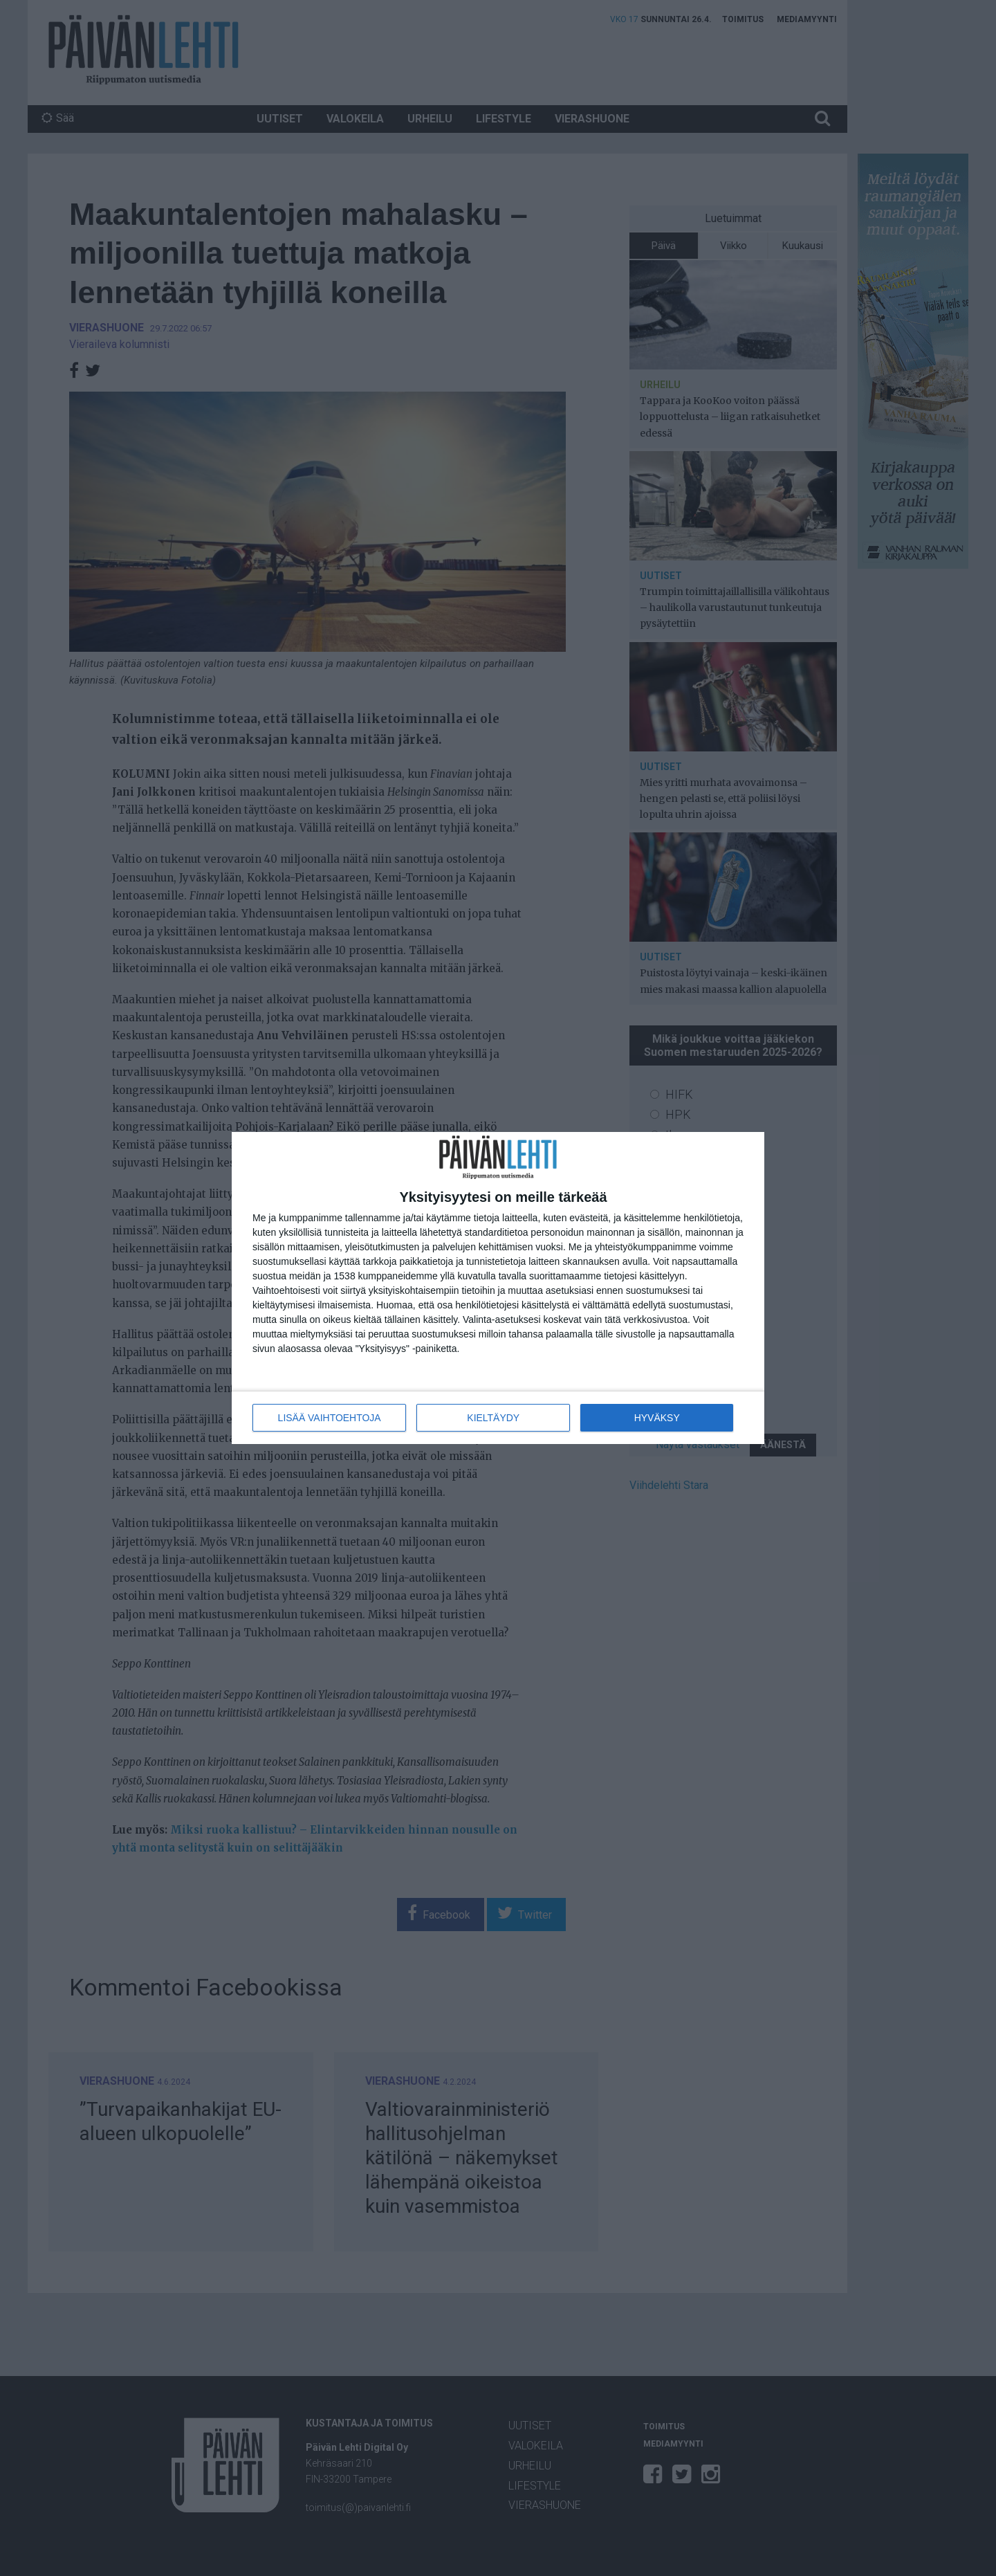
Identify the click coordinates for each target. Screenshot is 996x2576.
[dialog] (498, 1288)
